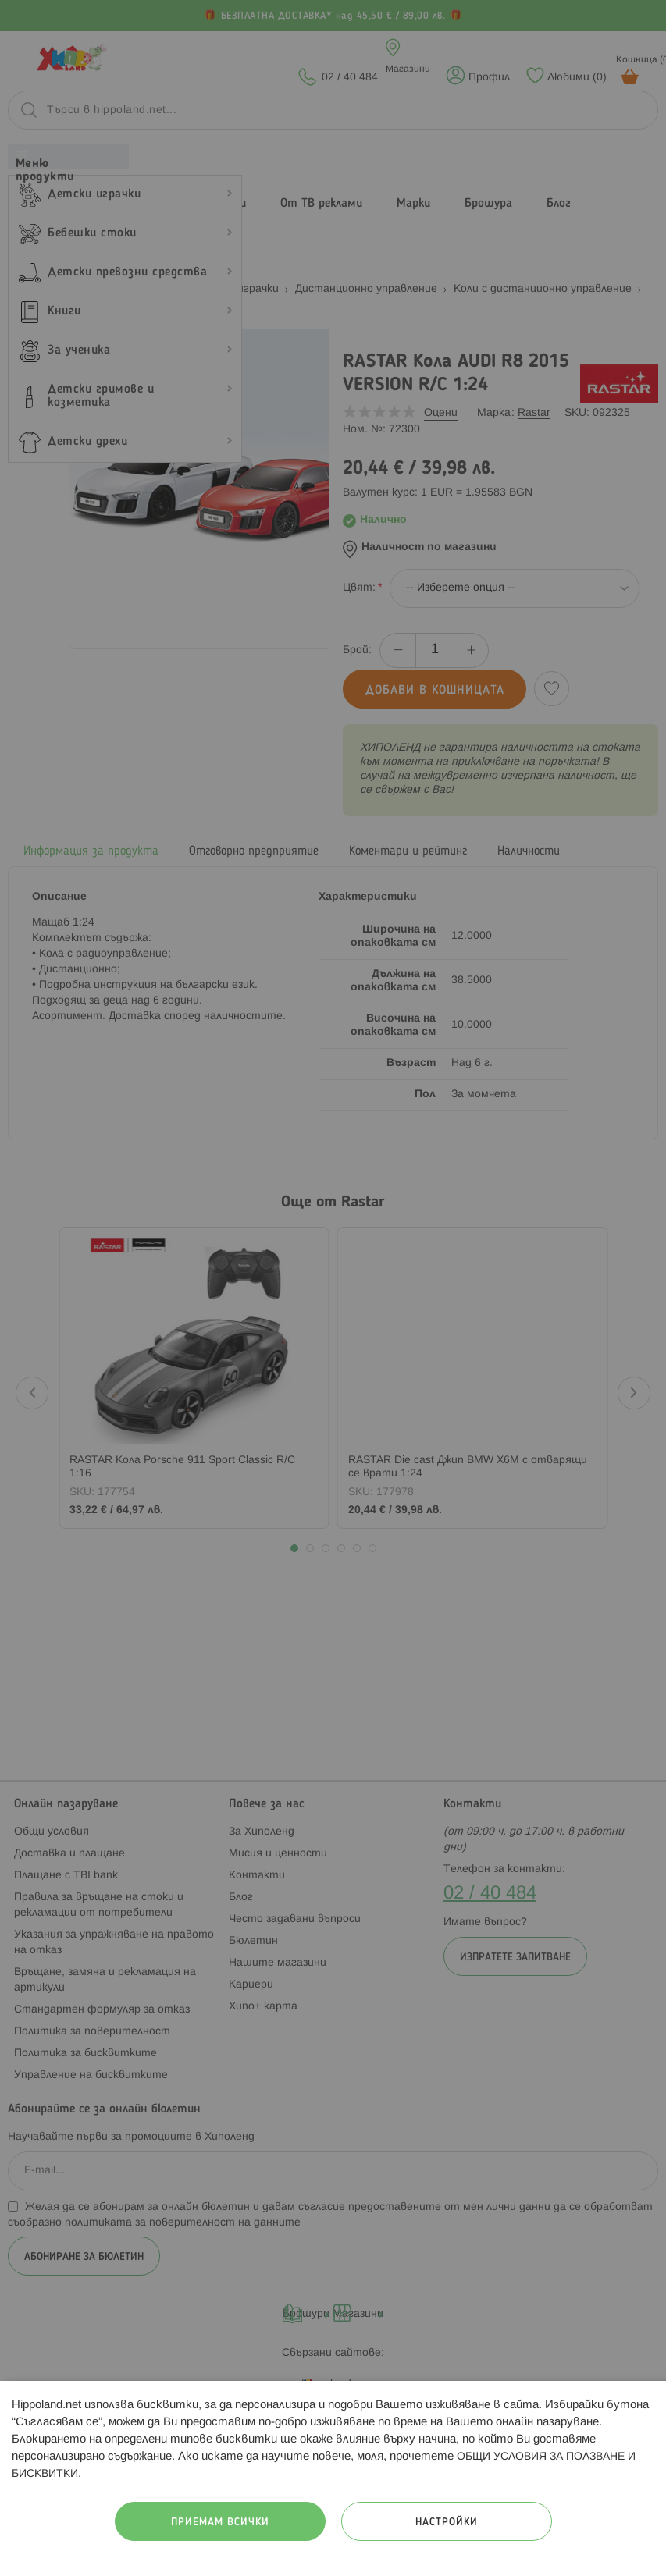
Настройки (446, 2522)
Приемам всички (220, 2522)
